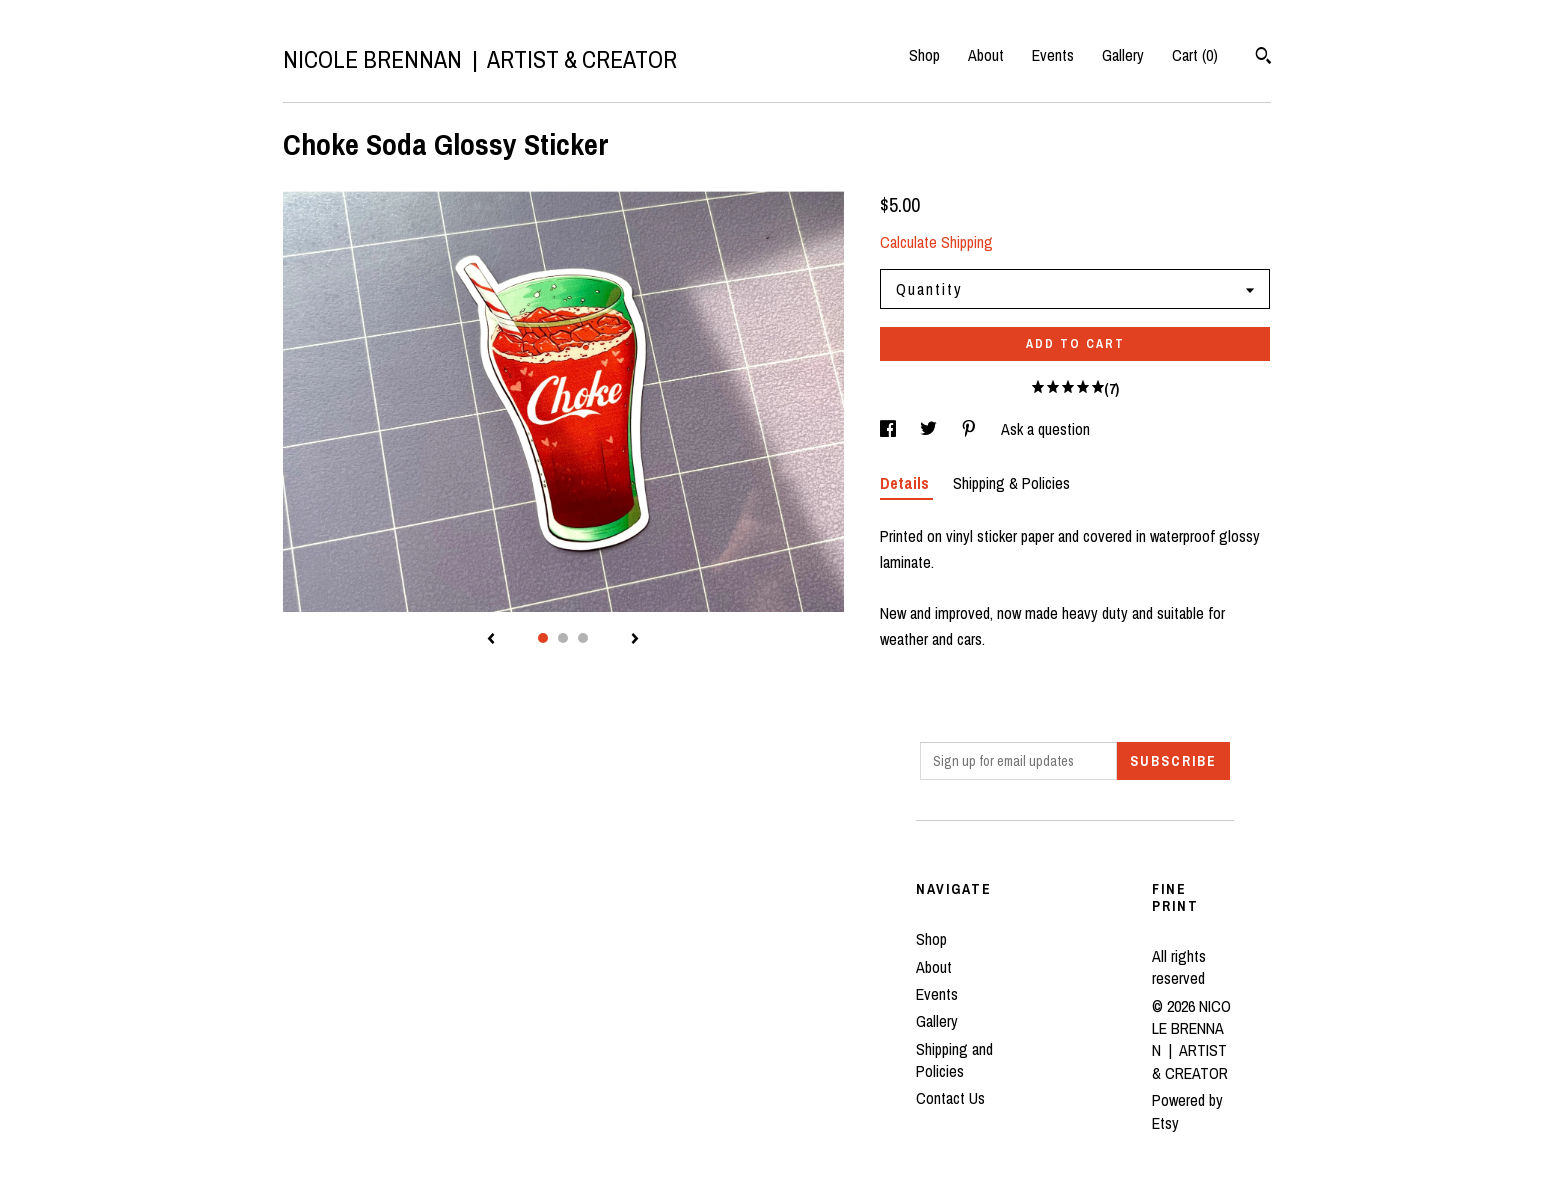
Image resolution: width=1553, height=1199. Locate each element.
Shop (924, 55)
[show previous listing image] (491, 640)
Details (906, 483)
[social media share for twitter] (930, 429)
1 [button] (543, 638)
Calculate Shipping (936, 242)
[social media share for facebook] (890, 429)
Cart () (1195, 55)
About (986, 55)
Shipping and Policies (954, 1060)
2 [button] (563, 638)
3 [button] (583, 638)
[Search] (1263, 58)
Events (1053, 55)
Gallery (1123, 55)
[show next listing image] (635, 640)
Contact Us (950, 1098)
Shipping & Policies (1011, 483)
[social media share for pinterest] (971, 429)
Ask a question (1045, 429)
